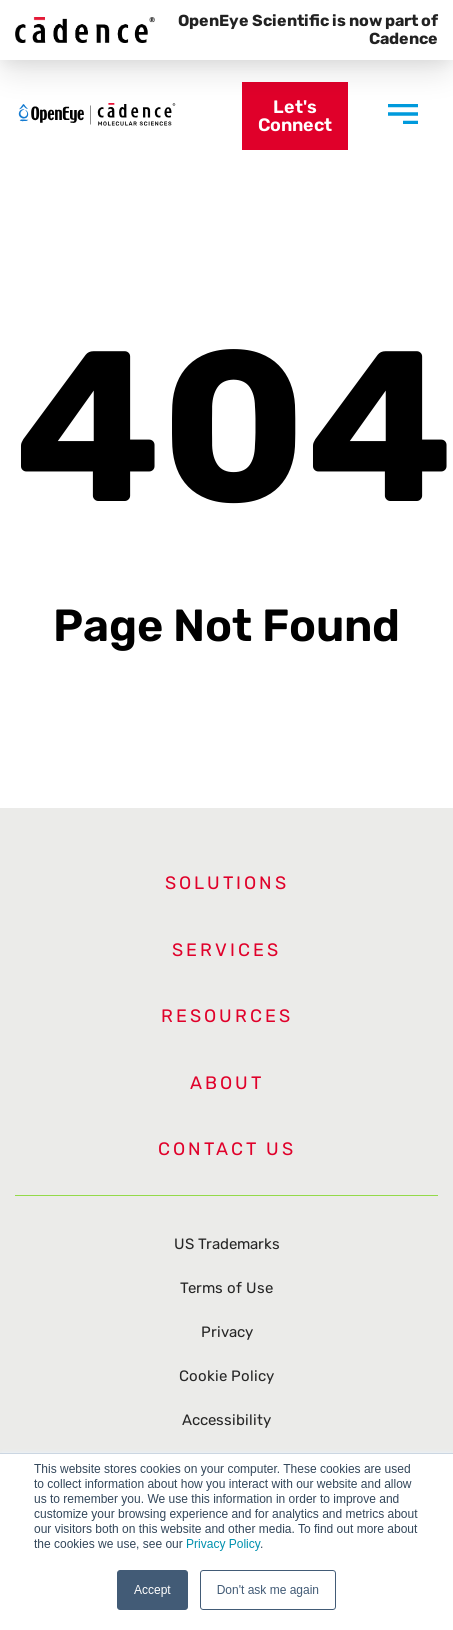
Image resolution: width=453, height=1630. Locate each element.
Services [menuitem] (226, 950)
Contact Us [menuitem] (227, 1149)
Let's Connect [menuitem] (295, 116)
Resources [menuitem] (227, 1016)
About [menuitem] (227, 1083)
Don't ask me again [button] (268, 1590)
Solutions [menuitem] (227, 883)
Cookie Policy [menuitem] (226, 1376)
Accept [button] (152, 1590)
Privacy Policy (223, 1544)
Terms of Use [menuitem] (226, 1288)
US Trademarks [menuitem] (227, 1244)
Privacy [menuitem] (227, 1332)
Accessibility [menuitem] (226, 1420)
